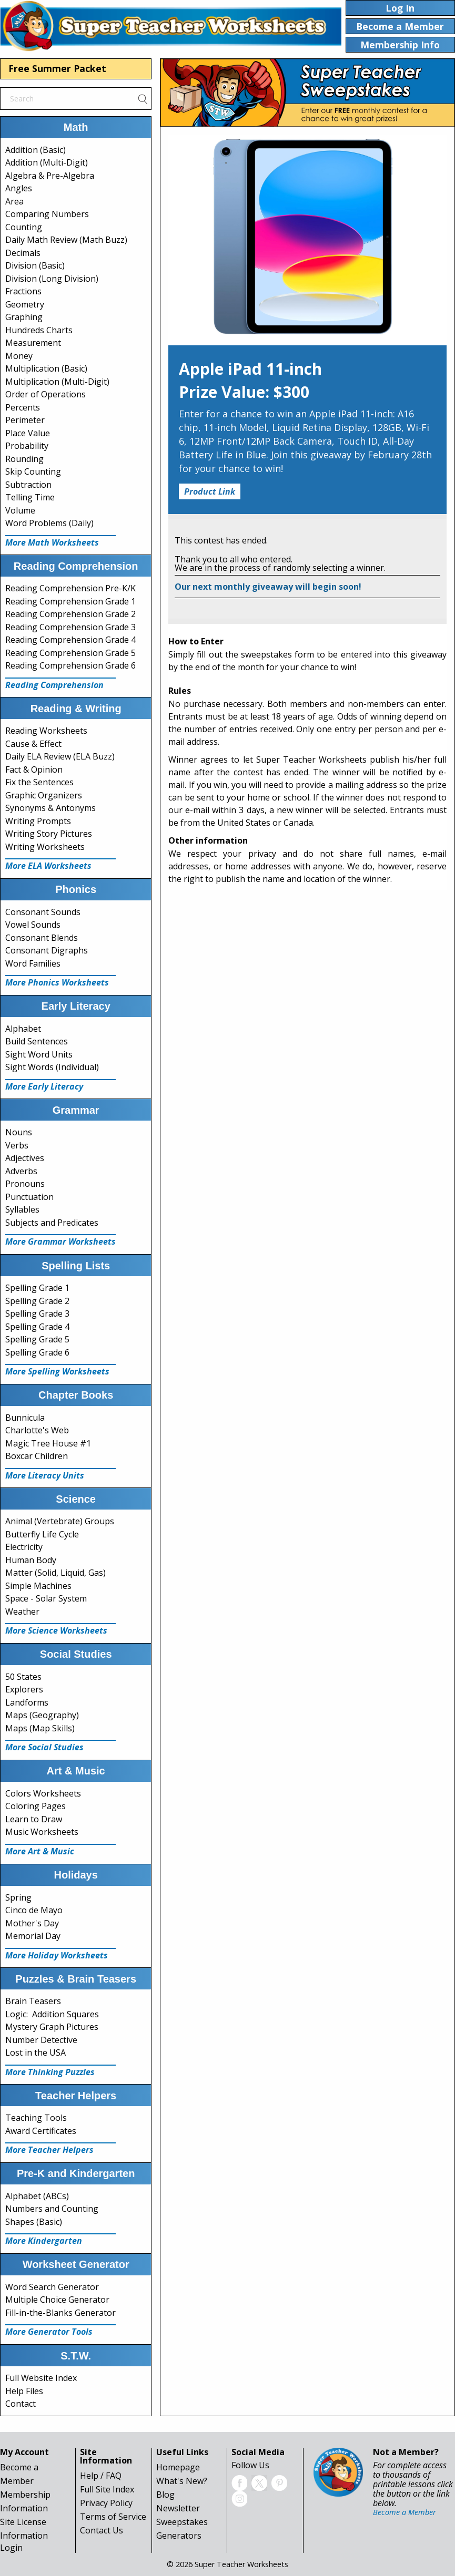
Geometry (24, 304)
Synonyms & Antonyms (50, 808)
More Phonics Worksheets (57, 982)
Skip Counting (33, 471)
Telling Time (30, 497)
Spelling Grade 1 (37, 1288)
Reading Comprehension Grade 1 (70, 601)
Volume (20, 510)
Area (14, 201)
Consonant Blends (41, 937)
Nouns (18, 1132)
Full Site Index (107, 2489)
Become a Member (404, 2512)
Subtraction (28, 484)
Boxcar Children (36, 1456)
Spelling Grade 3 (37, 1313)
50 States (23, 1676)
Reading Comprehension (54, 685)
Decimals (23, 253)
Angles (18, 188)
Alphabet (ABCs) (37, 2196)
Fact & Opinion (34, 769)
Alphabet (23, 1028)
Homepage (178, 2467)
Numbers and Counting (51, 2208)
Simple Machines (38, 1586)
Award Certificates (40, 2131)
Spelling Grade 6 (37, 1352)
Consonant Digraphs (46, 950)
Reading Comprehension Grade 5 (70, 653)
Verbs (16, 1145)
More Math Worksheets (52, 542)
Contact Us (101, 2530)
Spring (18, 1897)
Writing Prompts (38, 821)
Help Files (24, 2391)
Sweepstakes (182, 2522)
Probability (26, 445)
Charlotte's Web (37, 1430)
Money (19, 356)
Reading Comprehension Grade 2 (70, 614)
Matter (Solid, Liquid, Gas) (55, 1572)
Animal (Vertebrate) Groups (59, 1521)
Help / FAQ (101, 2475)
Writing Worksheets (45, 847)
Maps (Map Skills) (40, 1728)
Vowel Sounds (32, 924)
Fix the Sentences (39, 782)
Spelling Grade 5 (37, 1339)
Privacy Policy (106, 2503)
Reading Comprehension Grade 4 (70, 639)
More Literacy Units (44, 1475)
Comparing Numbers (47, 214)
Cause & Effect (33, 744)
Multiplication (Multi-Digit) (57, 381)
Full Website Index (41, 2378)
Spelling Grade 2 (37, 1301)
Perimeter (25, 420)
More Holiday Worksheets (56, 1955)
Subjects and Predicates (51, 1222)
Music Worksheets (41, 1832)
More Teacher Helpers (49, 2150)
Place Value (27, 433)
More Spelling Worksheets (57, 1371)
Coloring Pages (35, 1806)
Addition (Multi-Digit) (46, 162)
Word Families (32, 963)
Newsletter (178, 2508)
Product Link (209, 491)
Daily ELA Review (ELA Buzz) (60, 756)
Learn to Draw (33, 1819)
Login (11, 2547)
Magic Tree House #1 (48, 1443)
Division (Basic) (35, 265)
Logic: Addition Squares (52, 2014)
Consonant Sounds (42, 912)
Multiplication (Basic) (46, 368)
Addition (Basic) (35, 150)
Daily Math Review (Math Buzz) (66, 239)
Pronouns (25, 1183)
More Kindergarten (43, 2240)
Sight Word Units (39, 1054)
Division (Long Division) (51, 278)
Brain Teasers (33, 2001)
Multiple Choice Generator (57, 2299)
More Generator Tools (49, 2331)
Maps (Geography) (42, 1715)
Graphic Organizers (43, 795)
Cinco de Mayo (34, 1910)
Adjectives (24, 1158)
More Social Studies (44, 1747)
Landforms (26, 1702)
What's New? (181, 2481)
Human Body (30, 1560)
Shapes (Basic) (33, 2222)
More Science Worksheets (56, 1630)
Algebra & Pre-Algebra (49, 175)
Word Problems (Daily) (49, 523)
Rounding (24, 459)
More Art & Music (39, 1851)
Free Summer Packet (57, 68)
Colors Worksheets (43, 1793)
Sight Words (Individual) (52, 1067)
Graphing (24, 317)
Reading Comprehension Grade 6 (70, 665)
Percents (22, 407)
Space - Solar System (46, 1598)
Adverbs (21, 1171)
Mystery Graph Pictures (51, 2027)
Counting (23, 227)
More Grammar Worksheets (60, 1241)
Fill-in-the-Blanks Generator (60, 2312)
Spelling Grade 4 (37, 1326)
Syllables (22, 1209)
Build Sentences (36, 1041)
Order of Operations (45, 394)
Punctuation (29, 1197)
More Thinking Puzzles (50, 2072)
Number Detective (41, 2040)
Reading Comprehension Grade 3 (70, 627)
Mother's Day (32, 1923)
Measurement (33, 342)
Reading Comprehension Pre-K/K (70, 588)
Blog (165, 2494)
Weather (22, 1611)
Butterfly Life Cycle (42, 1534)
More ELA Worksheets (48, 865)
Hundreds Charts (39, 330)
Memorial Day (32, 1936)
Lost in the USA (35, 2052)
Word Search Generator (52, 2287)
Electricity (24, 1547)
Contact (20, 2403)
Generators (178, 2535)
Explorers (24, 1689)
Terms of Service (113, 2516)
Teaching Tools (36, 2117)
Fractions (23, 291)
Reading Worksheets (46, 730)
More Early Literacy (44, 1086)
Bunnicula (25, 1417)
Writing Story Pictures (48, 833)
